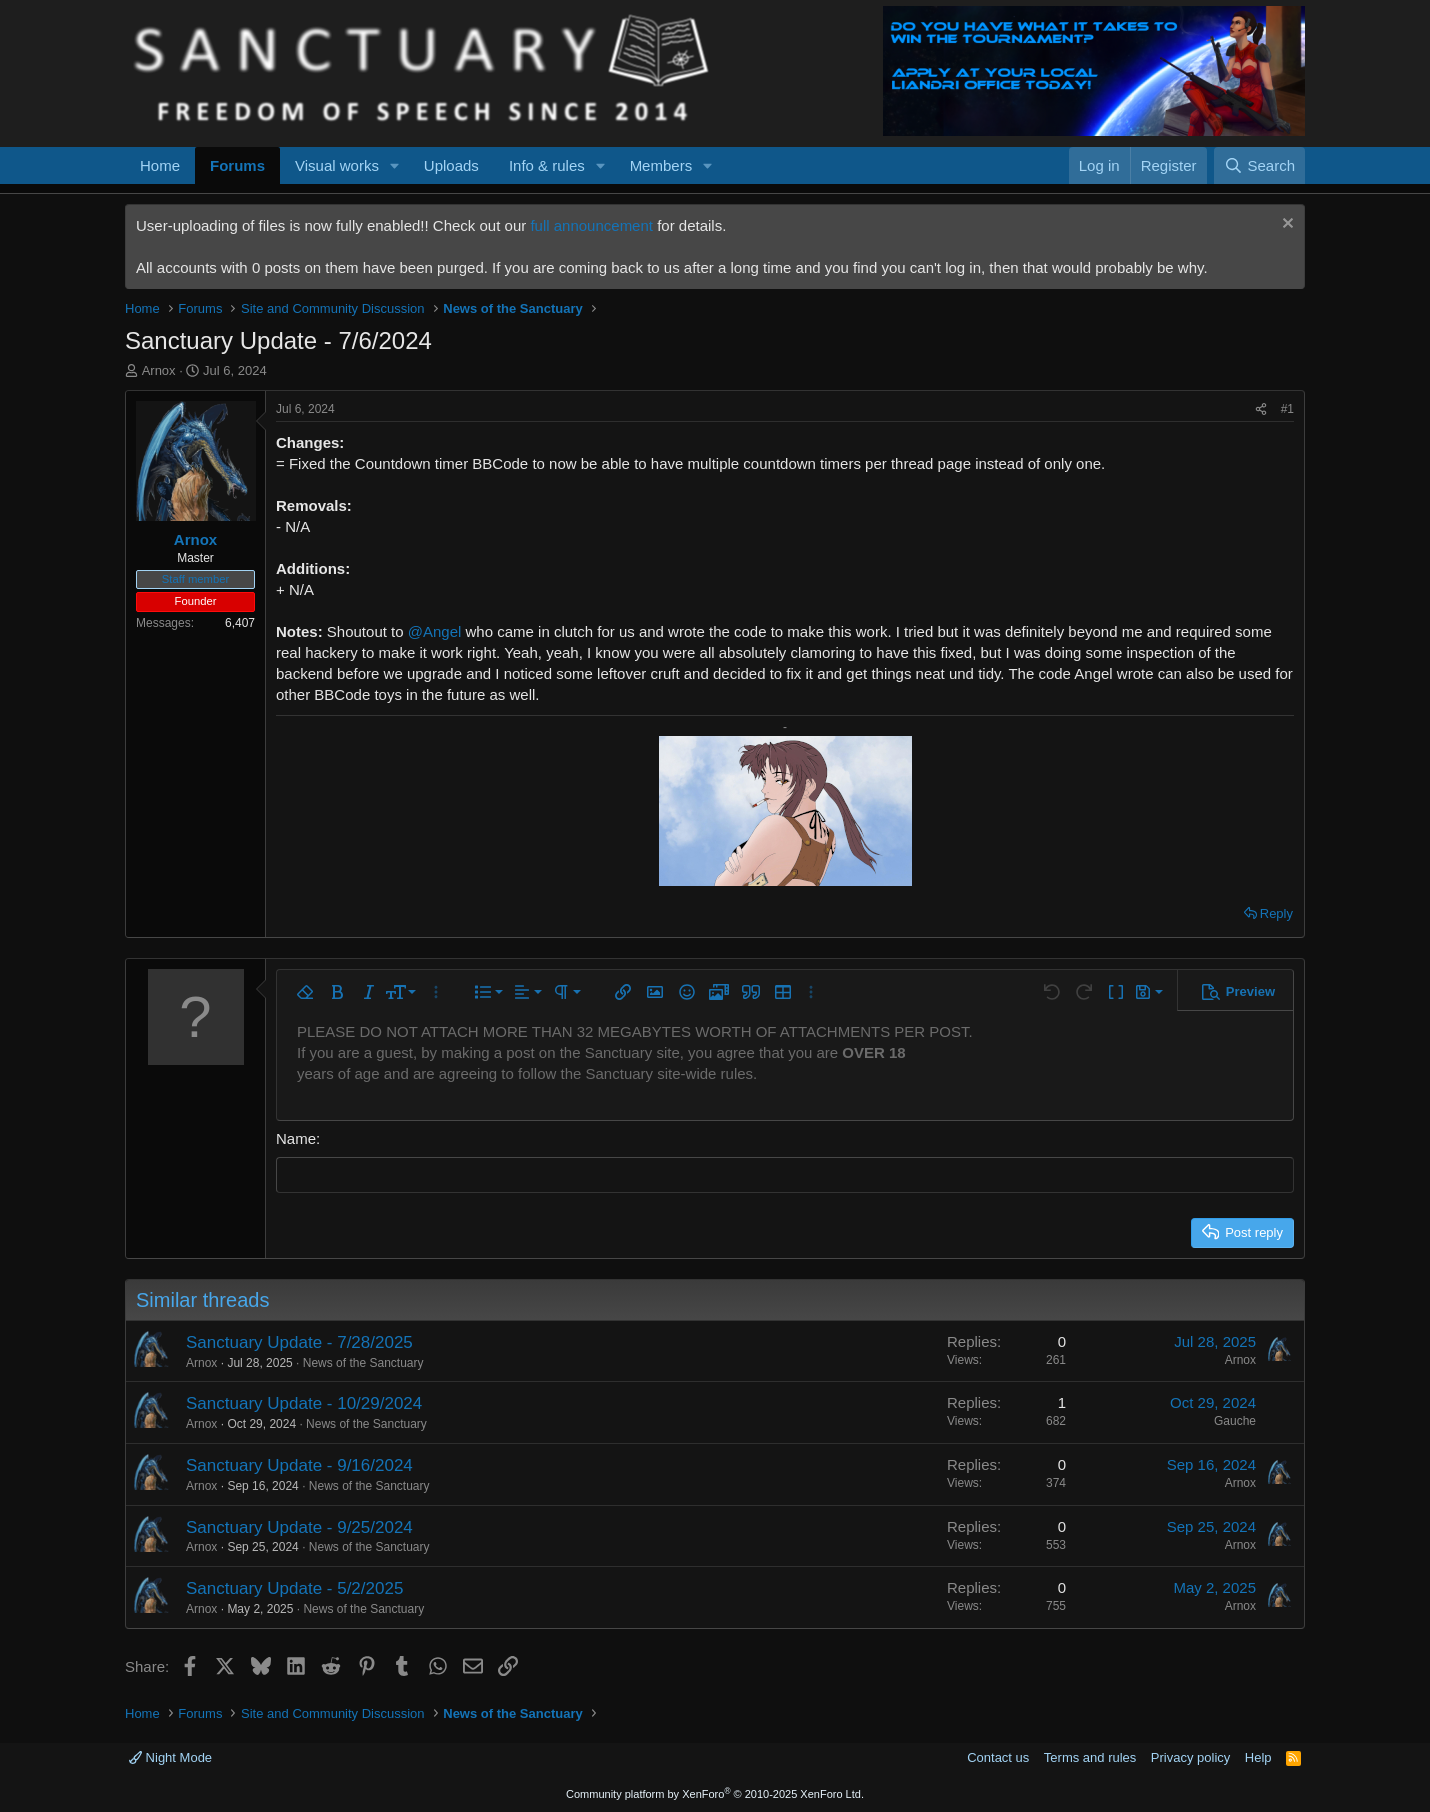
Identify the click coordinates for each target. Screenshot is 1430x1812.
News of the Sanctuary (363, 1362)
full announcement (591, 225)
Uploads (451, 165)
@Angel (435, 631)
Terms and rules (1090, 1757)
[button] (395, 165)
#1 (1287, 409)
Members (661, 165)
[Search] (1259, 165)
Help (1258, 1757)
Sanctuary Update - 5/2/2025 (294, 1587)
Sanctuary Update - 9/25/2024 (299, 1526)
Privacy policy (1190, 1757)
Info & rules (547, 165)
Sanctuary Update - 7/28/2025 (299, 1341)
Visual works (337, 165)
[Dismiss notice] (1285, 225)
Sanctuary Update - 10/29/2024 (304, 1403)
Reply (1276, 913)
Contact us (998, 1757)
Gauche (1235, 1421)
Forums (237, 165)
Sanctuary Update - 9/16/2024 (299, 1464)
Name (296, 1138)
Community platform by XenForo (715, 1794)
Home (160, 165)
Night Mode (170, 1757)
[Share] (1261, 409)
